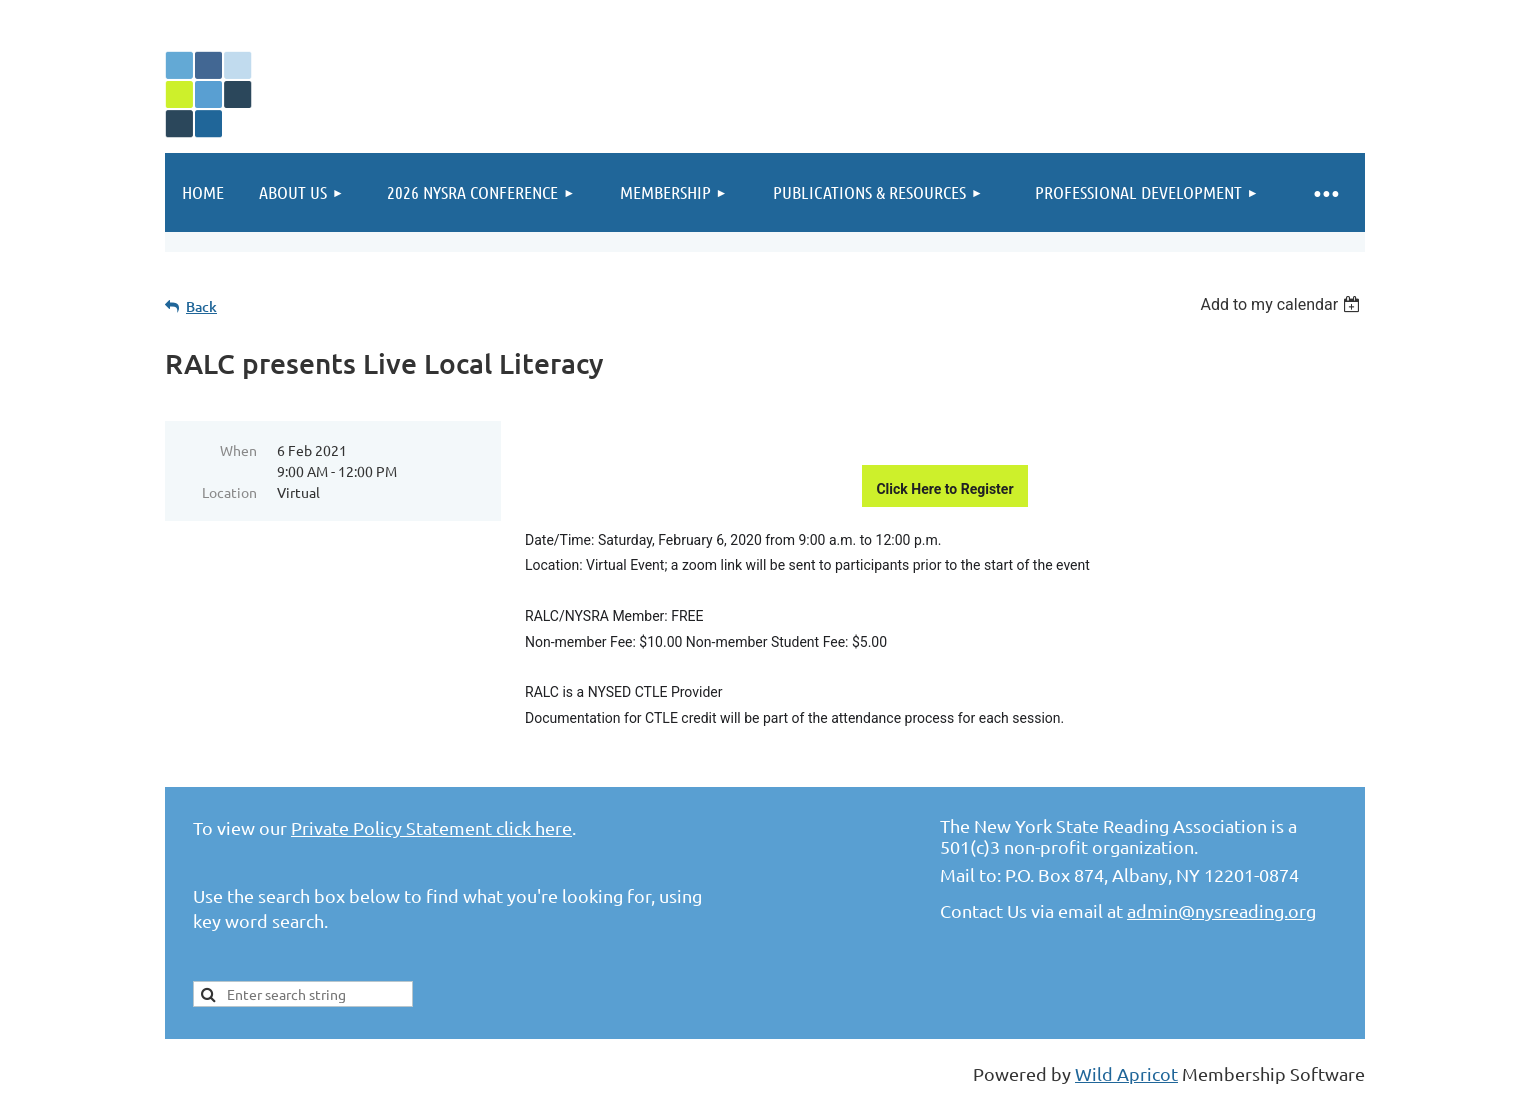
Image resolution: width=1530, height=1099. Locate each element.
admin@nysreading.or (1216, 910)
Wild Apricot (1126, 1073)
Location (229, 492)
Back (201, 306)
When (238, 450)
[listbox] (1282, 304)
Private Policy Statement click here (431, 827)
